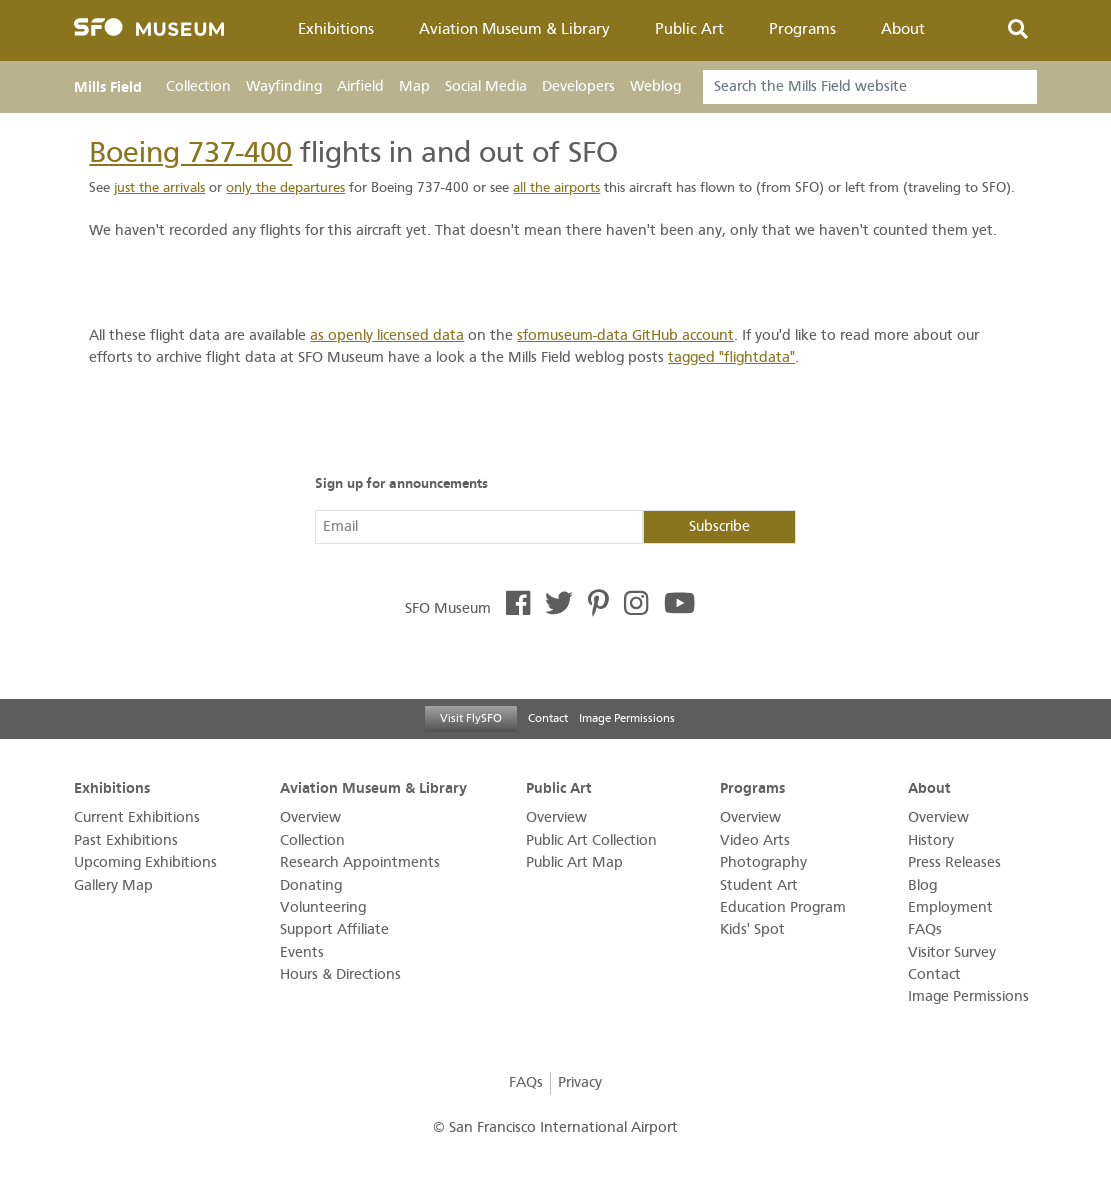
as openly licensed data (387, 335)
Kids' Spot (752, 929)
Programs (802, 29)
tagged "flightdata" (731, 357)
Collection (198, 86)
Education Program (783, 907)
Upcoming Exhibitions (145, 862)
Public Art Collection (591, 840)
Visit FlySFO (471, 718)
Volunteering (323, 907)
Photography (763, 862)
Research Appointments (360, 862)
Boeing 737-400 (190, 152)
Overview (310, 817)
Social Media (486, 86)
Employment (950, 907)
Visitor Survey (952, 952)
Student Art (759, 885)
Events (302, 952)
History (931, 840)
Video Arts (755, 840)
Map (414, 86)
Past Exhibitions (126, 840)
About (903, 29)
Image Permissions (627, 718)
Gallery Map (113, 885)
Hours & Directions (340, 974)
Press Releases (954, 862)
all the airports (556, 187)
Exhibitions (336, 29)
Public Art (689, 29)
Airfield (360, 86)
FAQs (925, 929)
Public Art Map (574, 862)
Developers (578, 86)
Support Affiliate (334, 929)
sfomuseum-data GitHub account (625, 335)
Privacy (580, 1082)
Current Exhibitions (137, 817)
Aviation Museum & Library (514, 29)
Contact (548, 718)
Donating (311, 885)
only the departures (285, 187)
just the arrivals (159, 187)
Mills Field (108, 87)
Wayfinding (284, 86)
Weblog (655, 86)
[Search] (869, 87)
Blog (922, 885)
